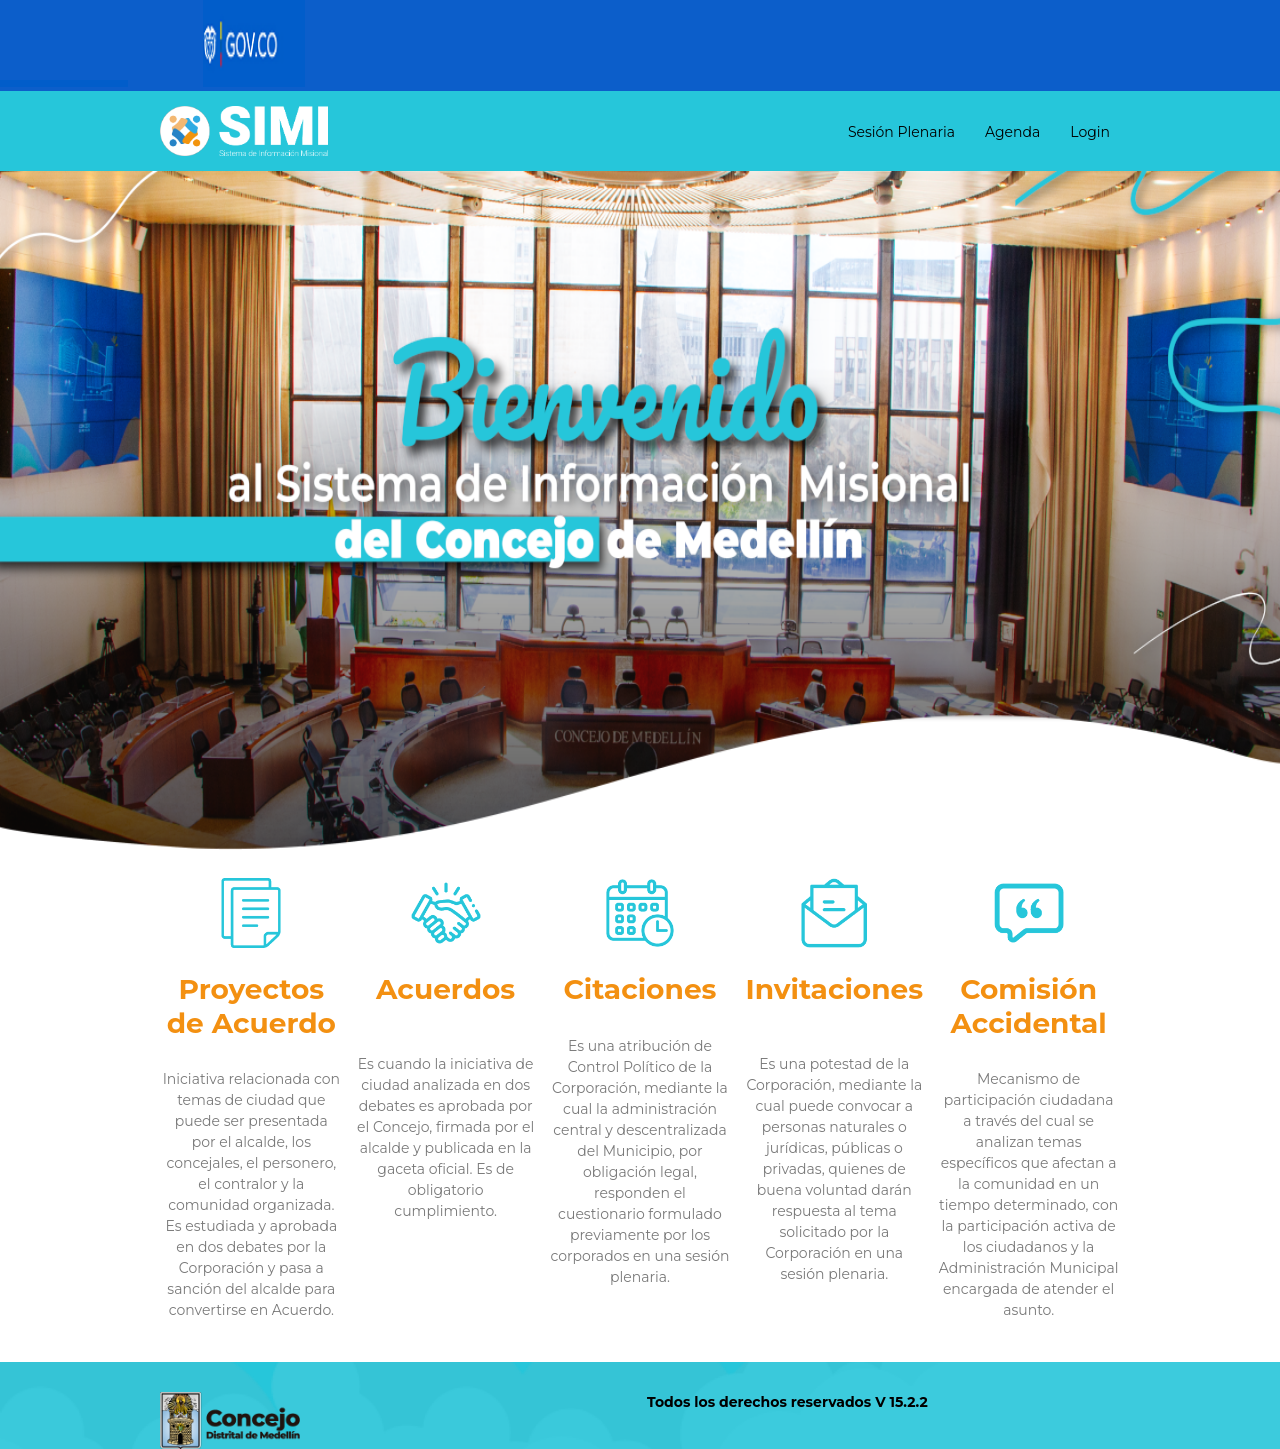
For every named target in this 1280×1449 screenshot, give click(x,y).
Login (1090, 132)
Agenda (1012, 132)
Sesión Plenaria (901, 132)
